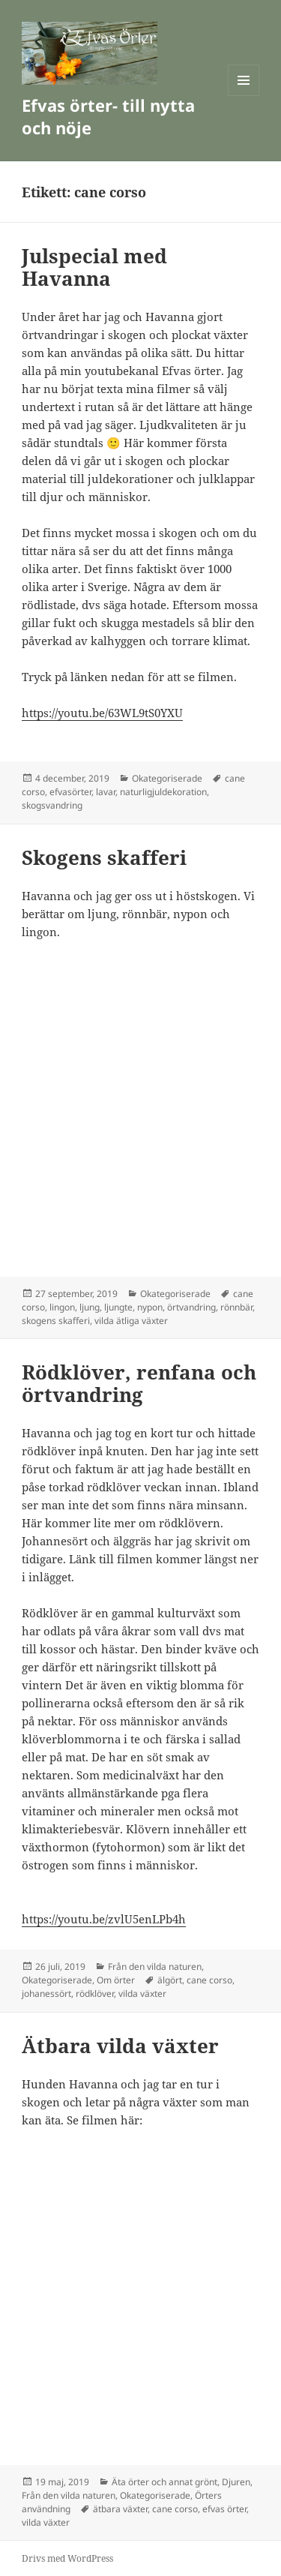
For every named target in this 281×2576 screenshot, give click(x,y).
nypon (150, 1307)
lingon (62, 1307)
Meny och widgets (244, 95)
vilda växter (142, 1993)
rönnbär (236, 1307)
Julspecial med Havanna (94, 267)
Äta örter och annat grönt (164, 2481)
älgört (169, 1980)
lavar (105, 791)
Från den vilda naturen (155, 1966)
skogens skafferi (56, 1320)
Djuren (236, 2481)
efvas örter (224, 2508)
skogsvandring (52, 805)
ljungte (118, 1307)
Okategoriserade (167, 778)
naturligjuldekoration (163, 791)
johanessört (46, 1993)
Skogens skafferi (104, 857)
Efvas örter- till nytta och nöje (108, 116)
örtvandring (191, 1307)
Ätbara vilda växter (120, 2045)
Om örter (116, 1980)
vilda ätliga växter (131, 1320)
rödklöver (95, 1993)
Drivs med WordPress (67, 2558)
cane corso (209, 1980)
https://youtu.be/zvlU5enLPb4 (100, 1918)
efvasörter (70, 791)
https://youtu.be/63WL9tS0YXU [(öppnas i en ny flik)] (102, 712)
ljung (89, 1307)
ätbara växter (120, 2508)
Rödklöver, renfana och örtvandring (139, 1383)
